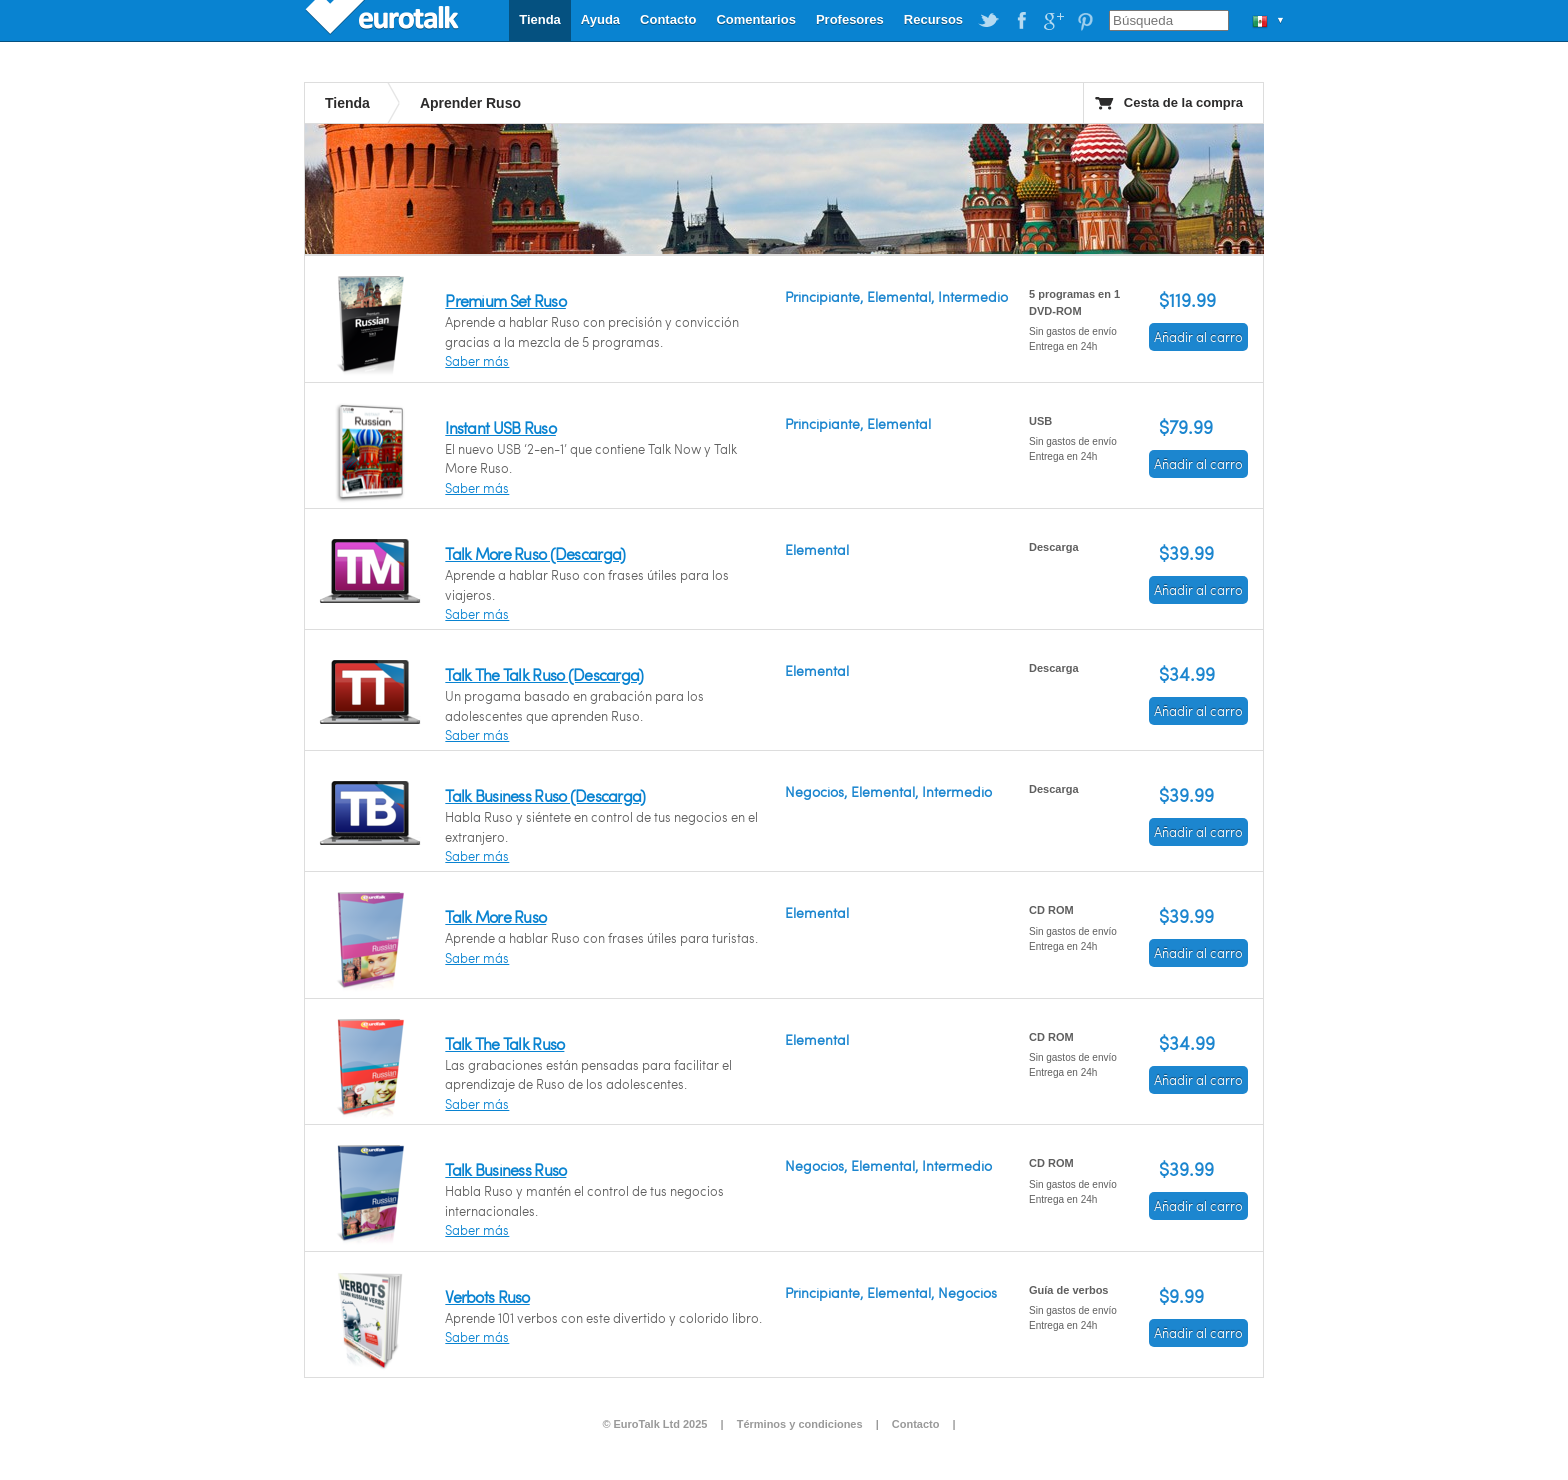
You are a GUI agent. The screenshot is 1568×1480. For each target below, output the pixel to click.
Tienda (540, 19)
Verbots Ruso (487, 1296)
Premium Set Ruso (505, 300)
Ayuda (600, 19)
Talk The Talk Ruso (504, 1043)
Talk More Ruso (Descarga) (535, 553)
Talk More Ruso (495, 916)
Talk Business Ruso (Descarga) (545, 795)
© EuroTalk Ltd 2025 (654, 1424)
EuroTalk (384, 20)
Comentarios (755, 19)
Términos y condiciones (800, 1424)
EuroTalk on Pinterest (1085, 21)
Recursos (933, 19)
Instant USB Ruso (500, 427)
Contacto (668, 19)
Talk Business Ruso (505, 1169)
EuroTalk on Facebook (1021, 21)
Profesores (850, 19)
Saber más (477, 361)
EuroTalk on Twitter (989, 21)
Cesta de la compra (1183, 102)
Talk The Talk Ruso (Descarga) (544, 674)
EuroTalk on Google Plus (1053, 21)
